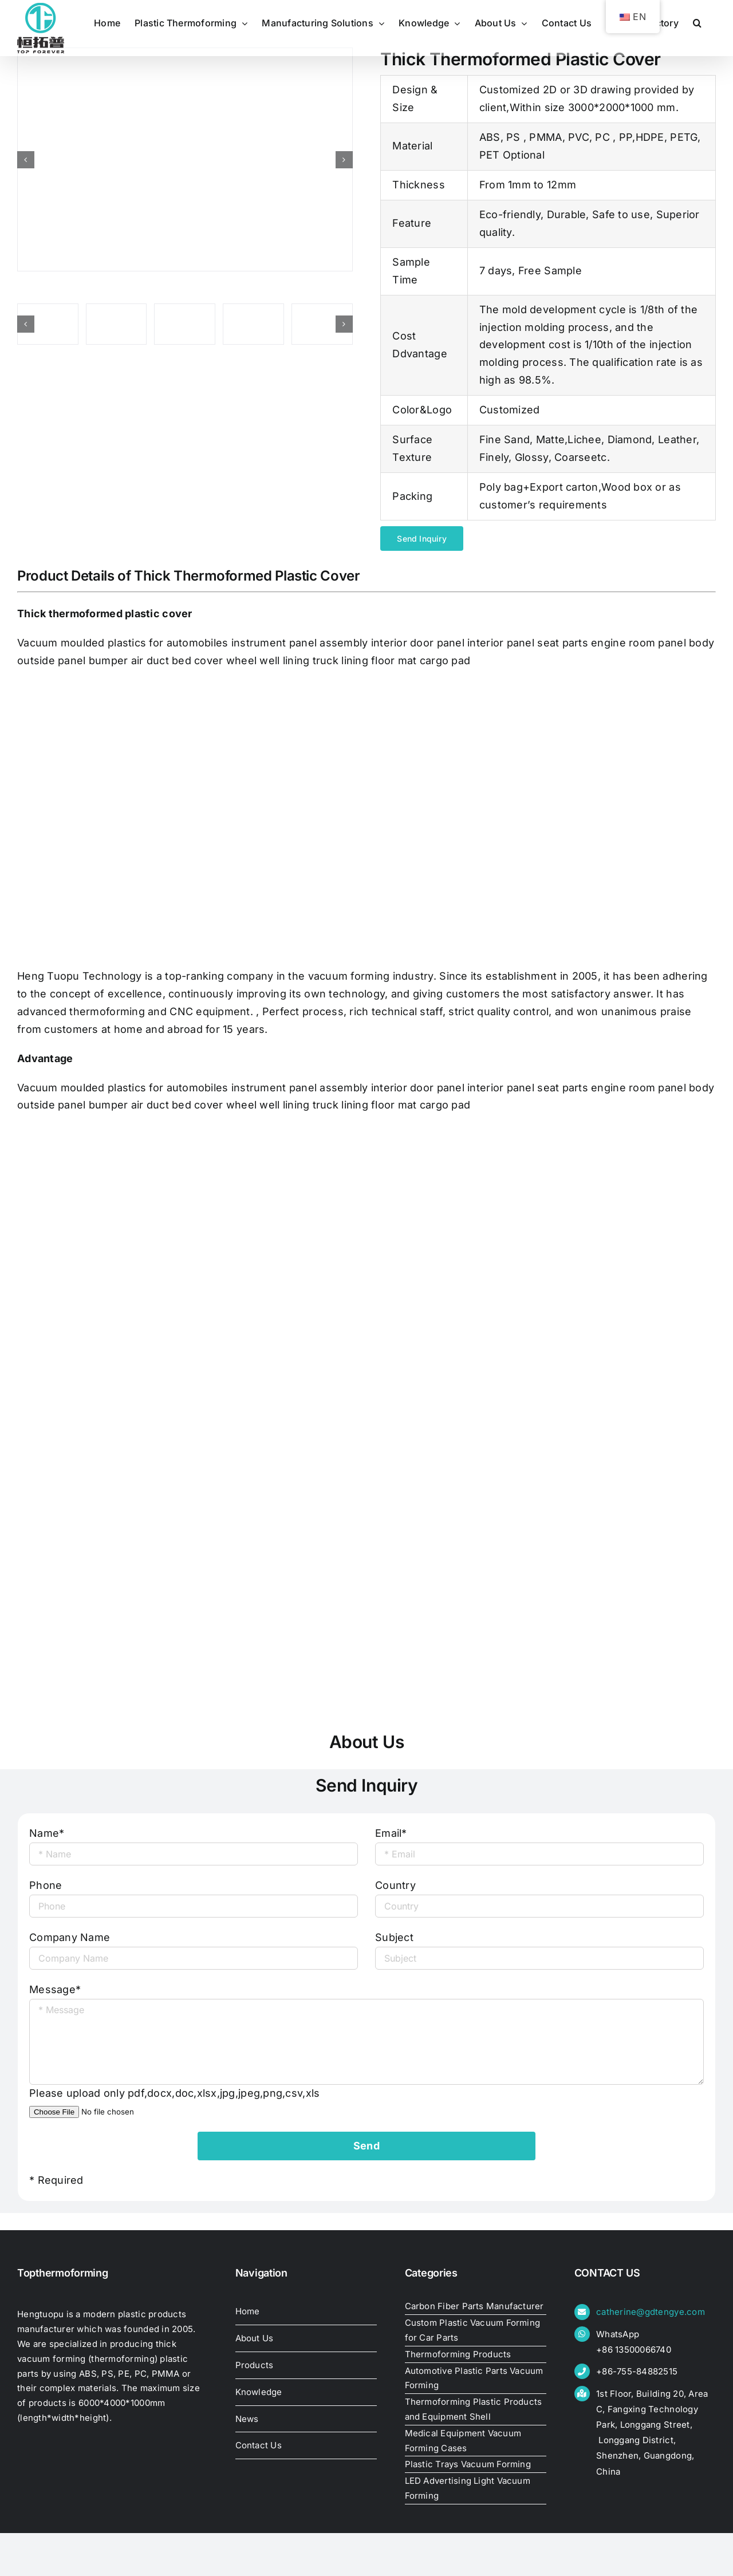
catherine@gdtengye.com (650, 2311)
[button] (697, 23)
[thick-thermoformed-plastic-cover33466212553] (185, 324)
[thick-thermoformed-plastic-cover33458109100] (322, 324)
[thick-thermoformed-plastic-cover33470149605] (48, 324)
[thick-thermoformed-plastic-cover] (185, 159)
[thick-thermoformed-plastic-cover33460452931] (253, 324)
